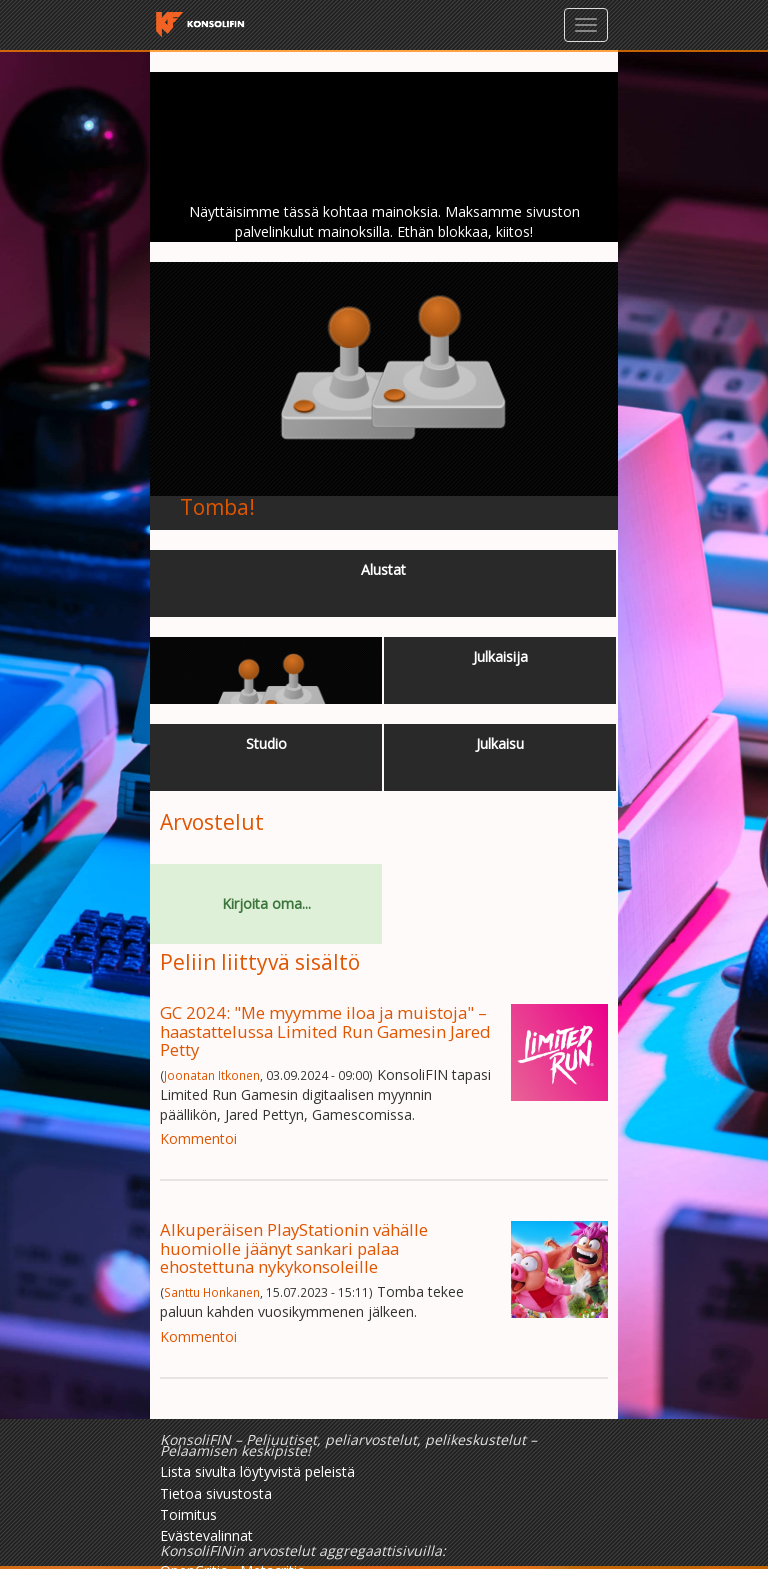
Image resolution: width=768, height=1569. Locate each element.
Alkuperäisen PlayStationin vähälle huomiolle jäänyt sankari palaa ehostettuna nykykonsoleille (294, 1248)
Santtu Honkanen (212, 1292)
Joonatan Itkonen (212, 1075)
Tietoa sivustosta (216, 1493)
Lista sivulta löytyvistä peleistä (257, 1471)
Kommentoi (198, 1138)
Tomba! (217, 507)
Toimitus (188, 1514)
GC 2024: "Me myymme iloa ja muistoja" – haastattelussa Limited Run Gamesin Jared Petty (325, 1031)
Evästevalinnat (206, 1535)
